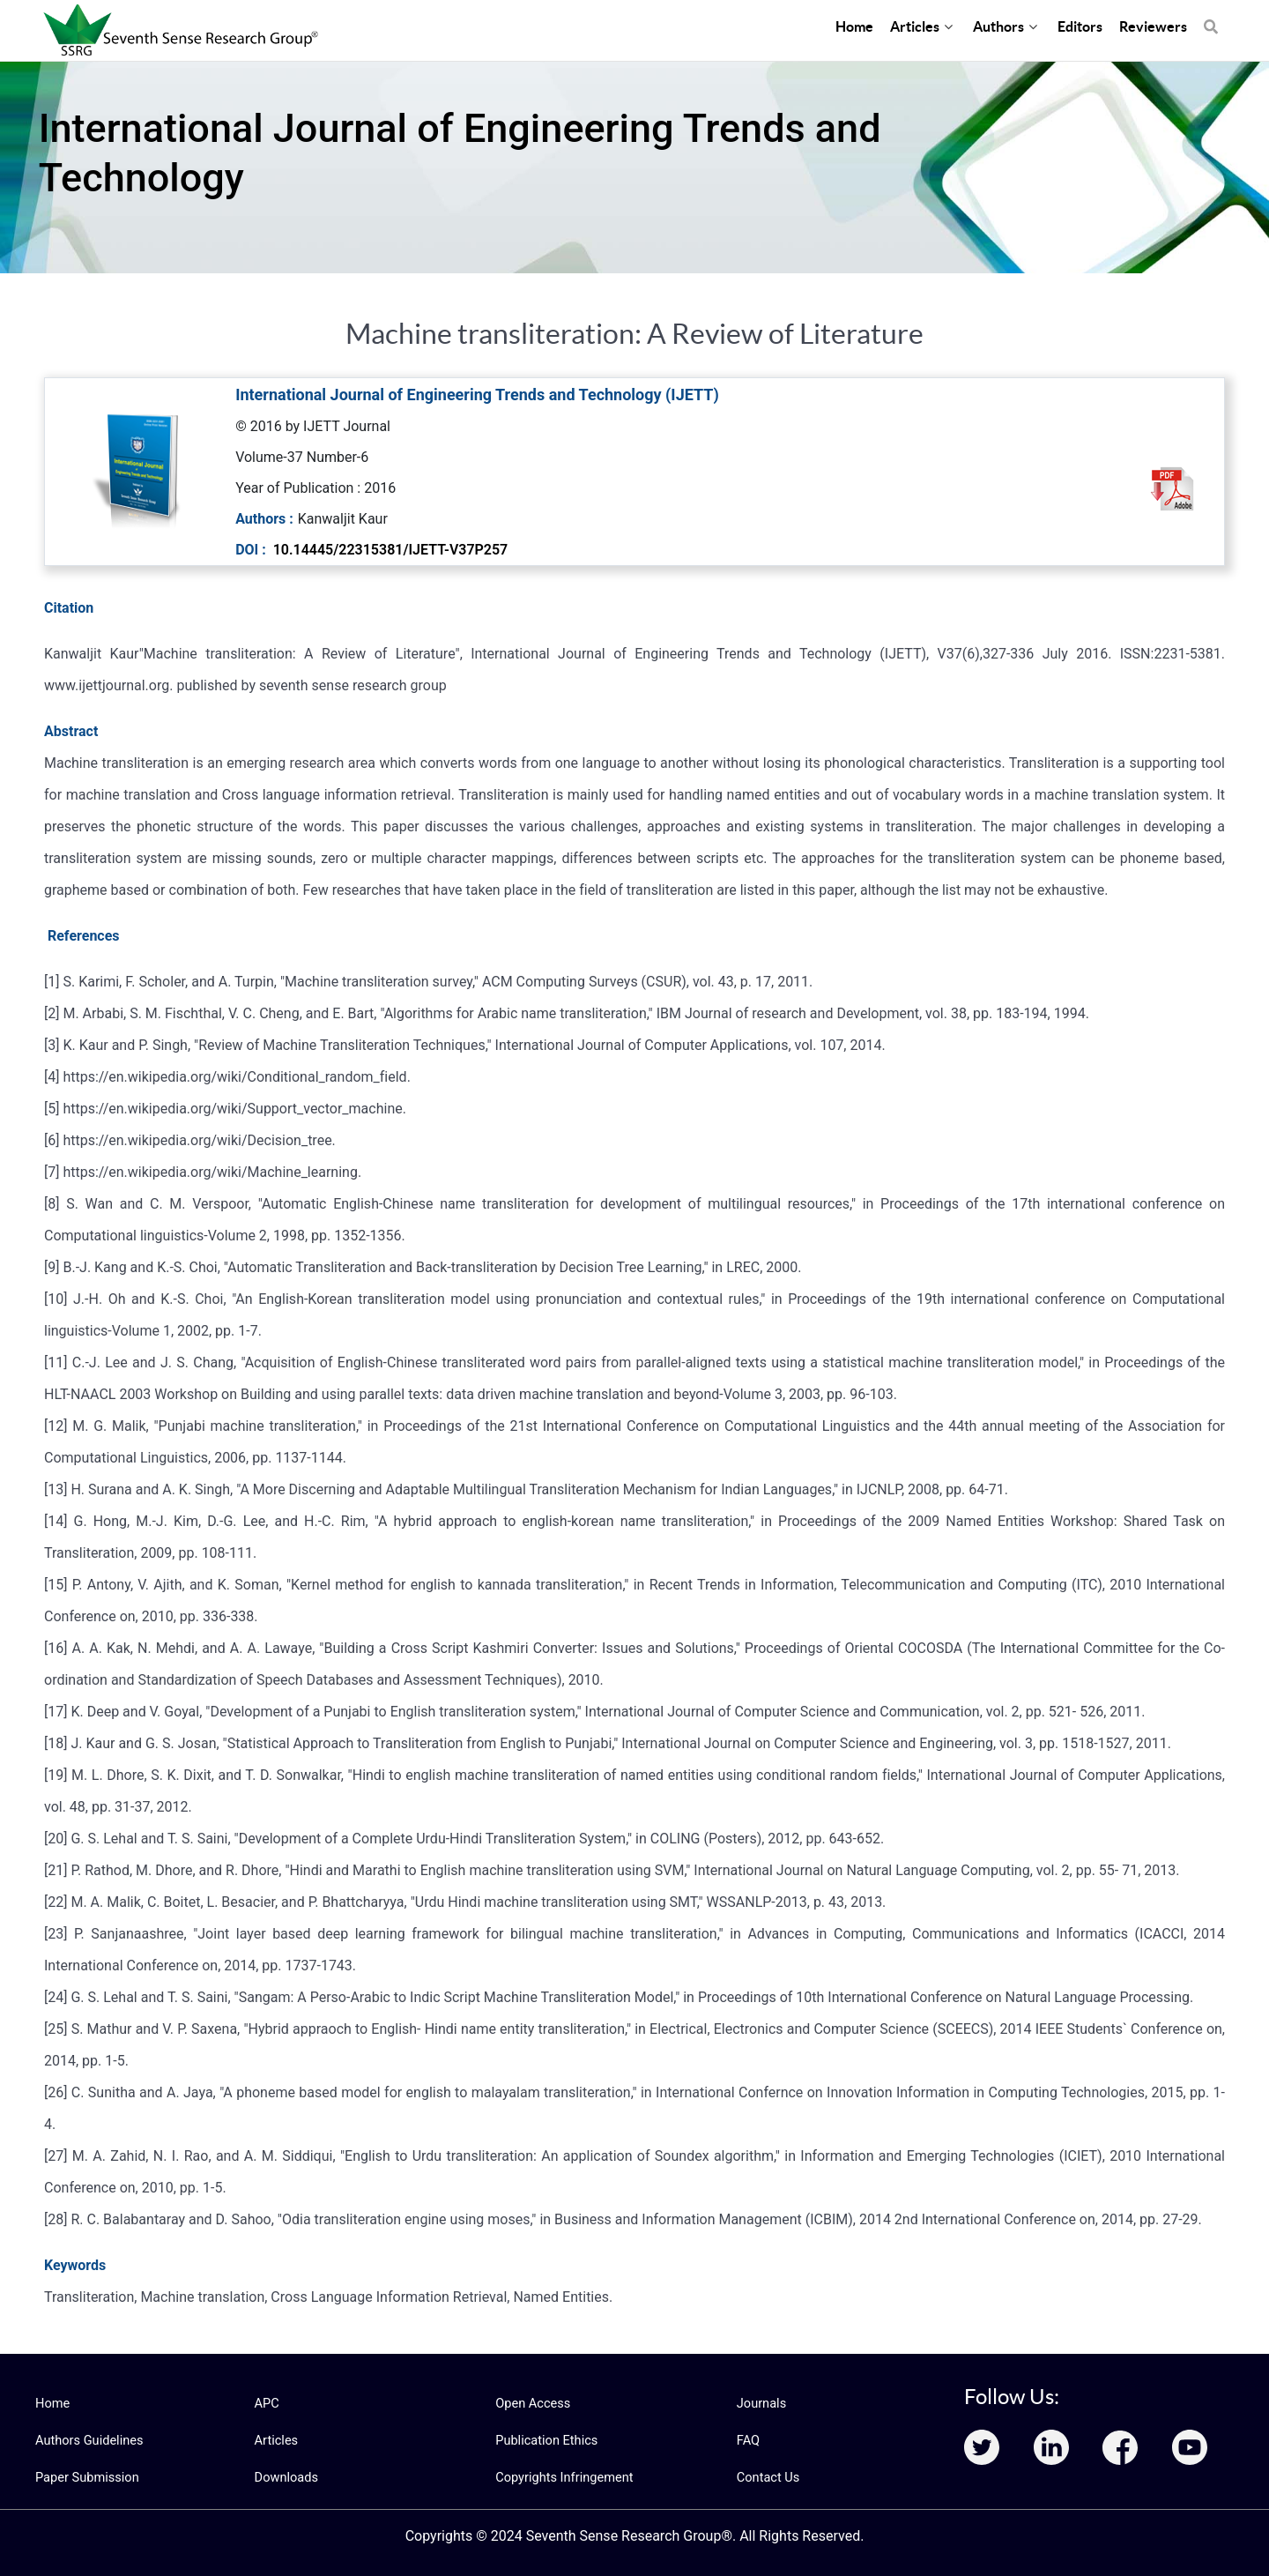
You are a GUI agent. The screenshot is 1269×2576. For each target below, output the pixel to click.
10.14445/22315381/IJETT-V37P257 (390, 549)
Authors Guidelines (87, 2440)
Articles (276, 2440)
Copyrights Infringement (561, 2477)
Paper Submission (85, 2477)
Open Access (531, 2403)
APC (266, 2403)
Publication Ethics (544, 2440)
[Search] (1211, 18)
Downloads (285, 2477)
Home (52, 2403)
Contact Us (767, 2477)
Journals (760, 2403)
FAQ (748, 2440)
